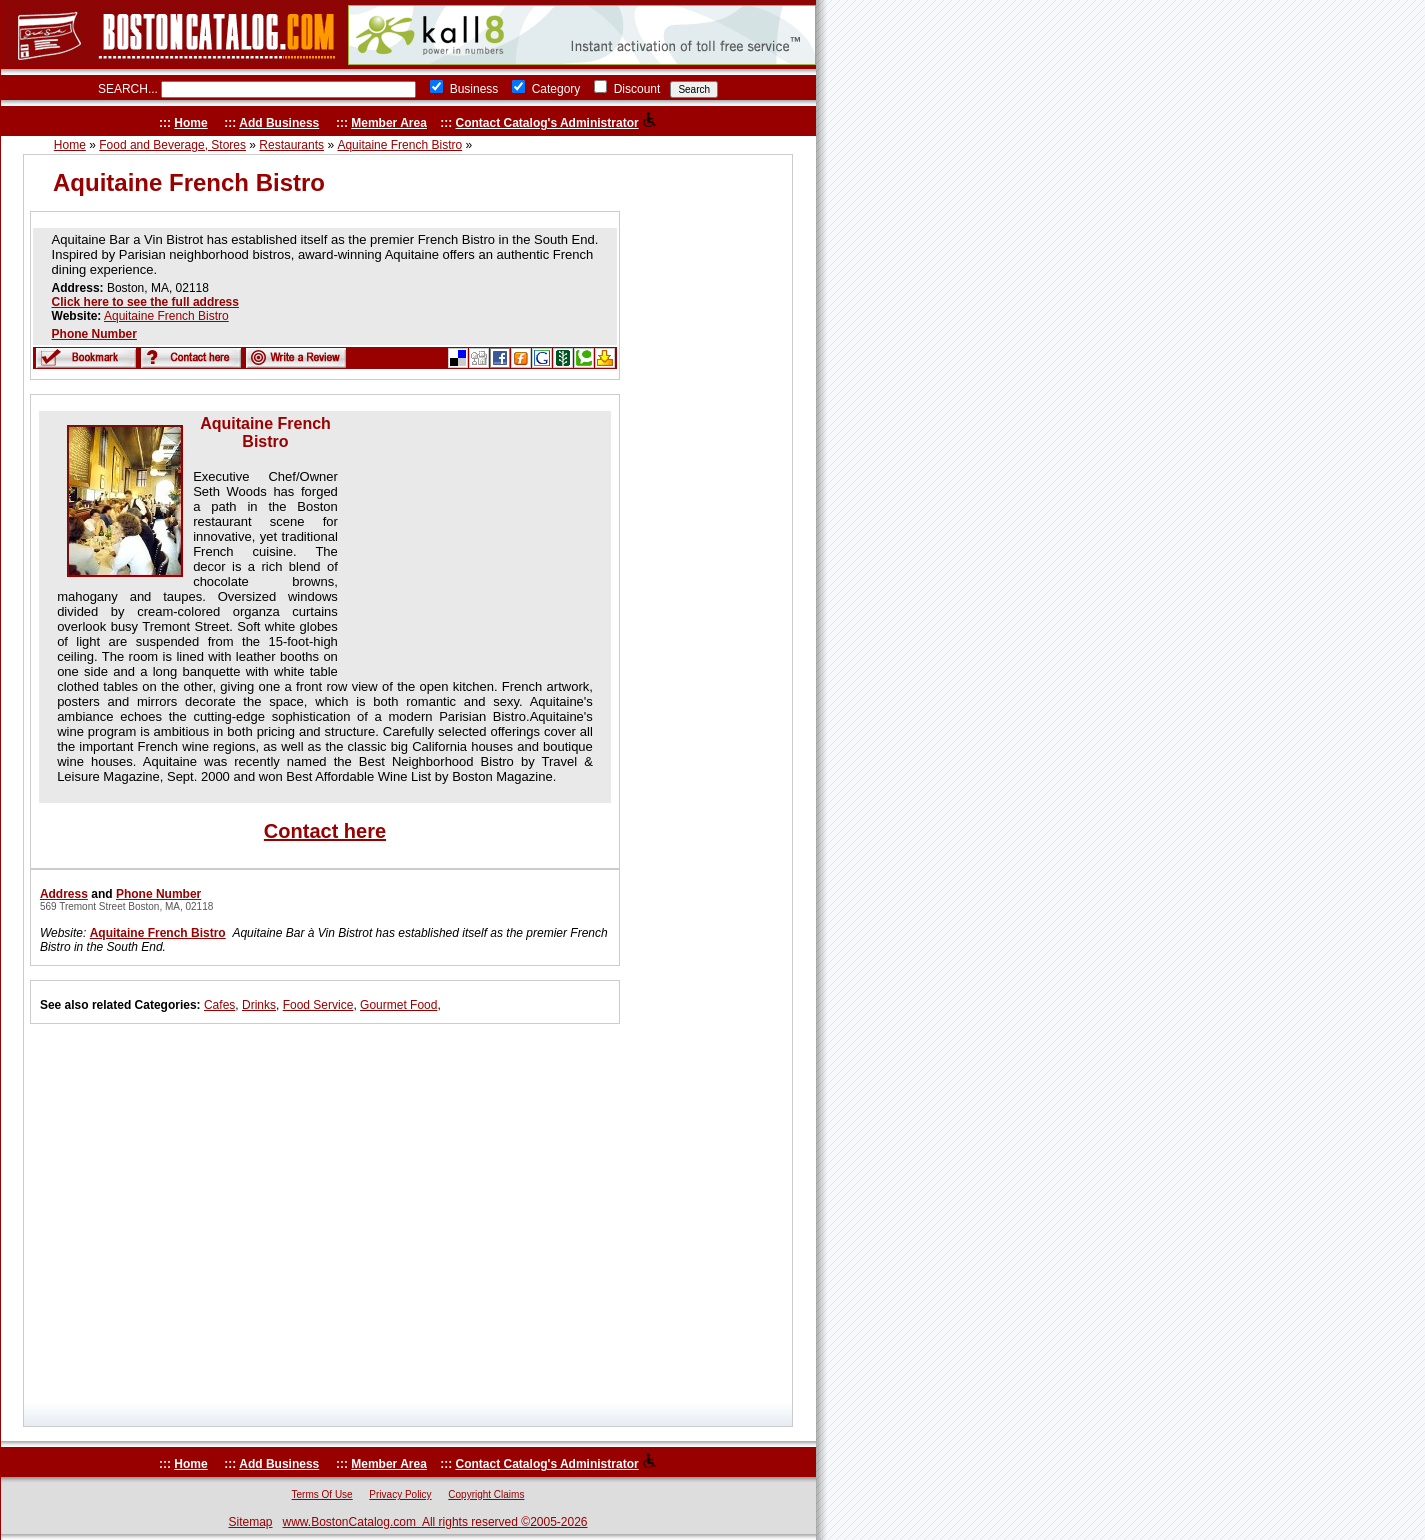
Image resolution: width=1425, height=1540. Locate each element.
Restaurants (291, 145)
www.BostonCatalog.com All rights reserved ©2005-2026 (435, 1522)
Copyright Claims (486, 1494)
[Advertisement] (468, 540)
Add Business (279, 123)
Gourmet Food (398, 1005)
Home (190, 123)
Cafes (219, 1005)
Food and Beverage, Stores (172, 145)
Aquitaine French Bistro (399, 145)
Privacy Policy (400, 1494)
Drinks (259, 1005)
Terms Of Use (322, 1494)
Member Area (389, 123)
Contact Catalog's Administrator (547, 123)
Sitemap (250, 1522)
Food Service (318, 1005)
